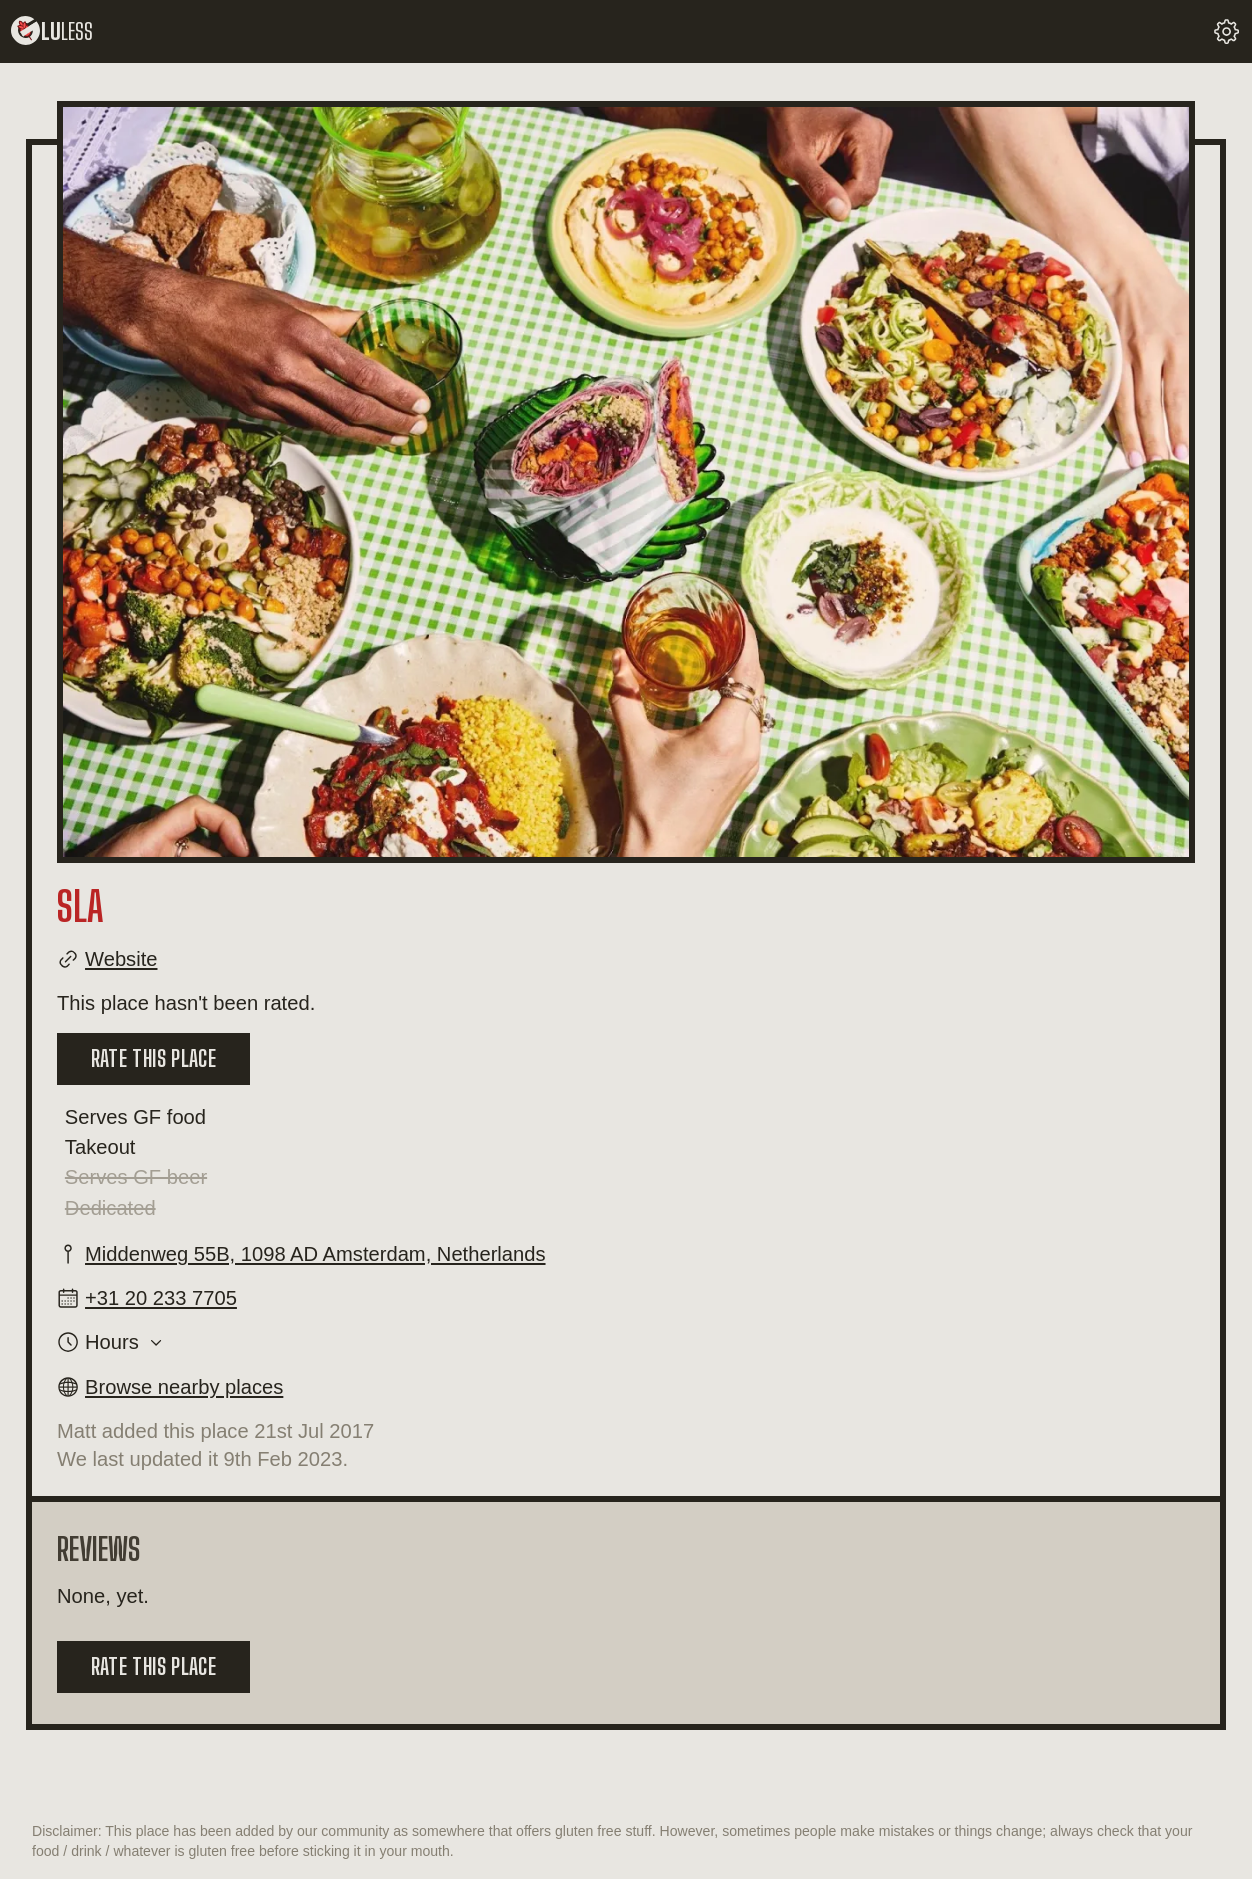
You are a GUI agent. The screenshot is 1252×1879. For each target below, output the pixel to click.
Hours (112, 1342)
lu (52, 31)
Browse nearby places (184, 1387)
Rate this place (153, 1058)
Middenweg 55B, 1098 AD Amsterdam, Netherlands (315, 1254)
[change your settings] (1226, 31)
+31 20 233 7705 (161, 1298)
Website (121, 959)
